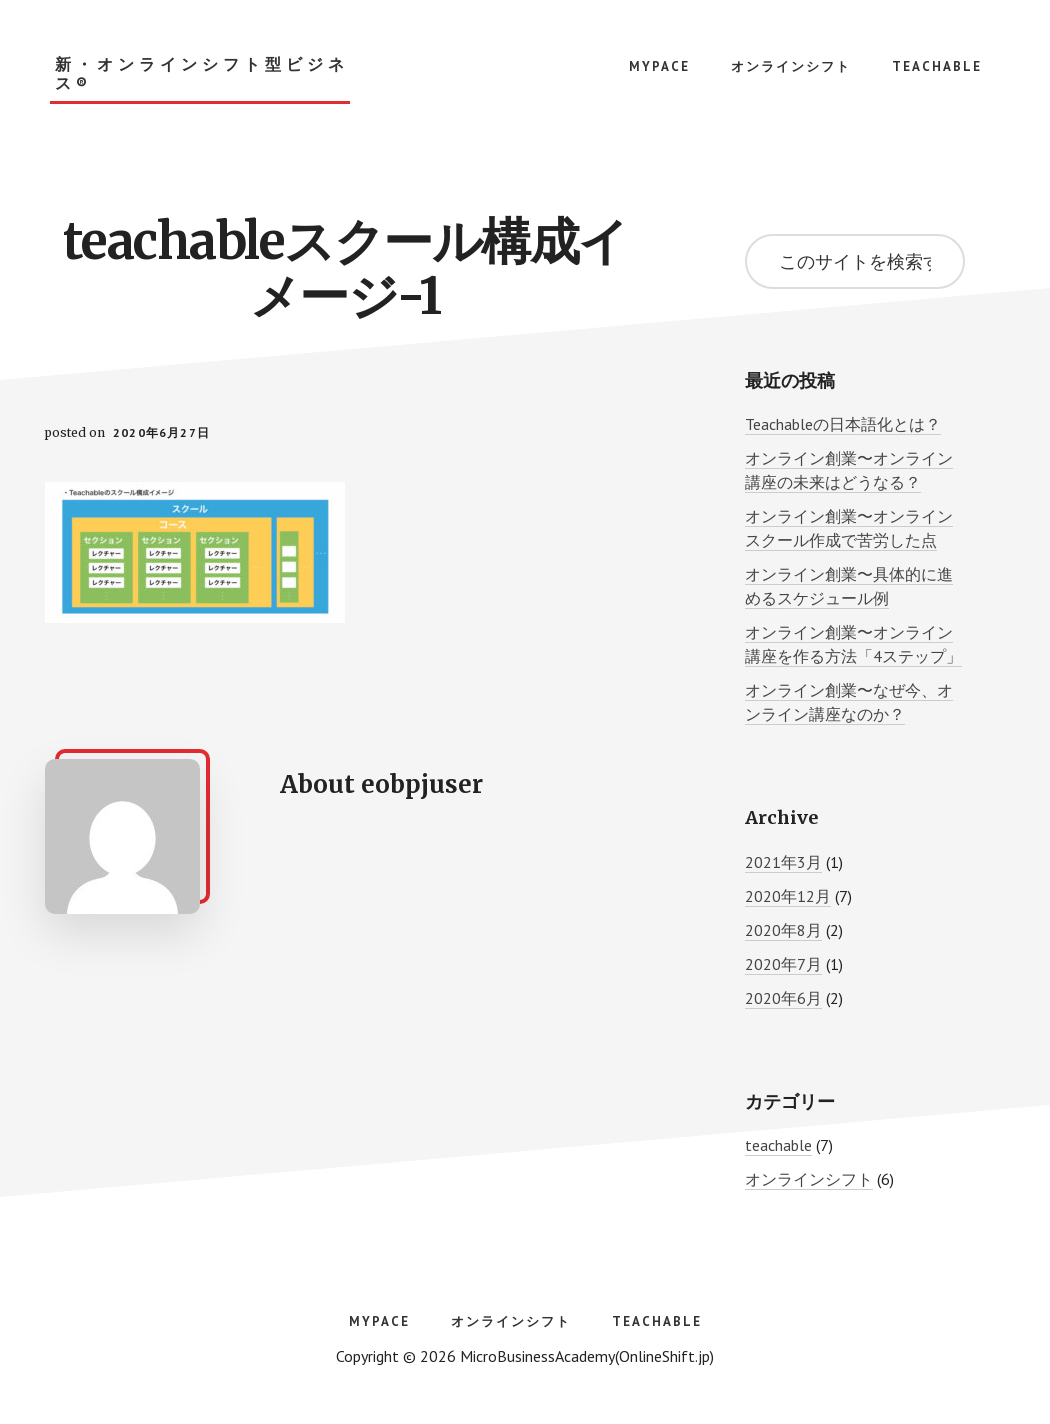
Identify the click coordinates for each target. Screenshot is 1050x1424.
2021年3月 (783, 862)
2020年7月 (783, 964)
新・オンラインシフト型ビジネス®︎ (202, 74)
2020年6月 (783, 998)
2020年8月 (783, 930)
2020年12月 (788, 896)
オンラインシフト (809, 1179)
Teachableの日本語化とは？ (843, 424)
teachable (778, 1145)
